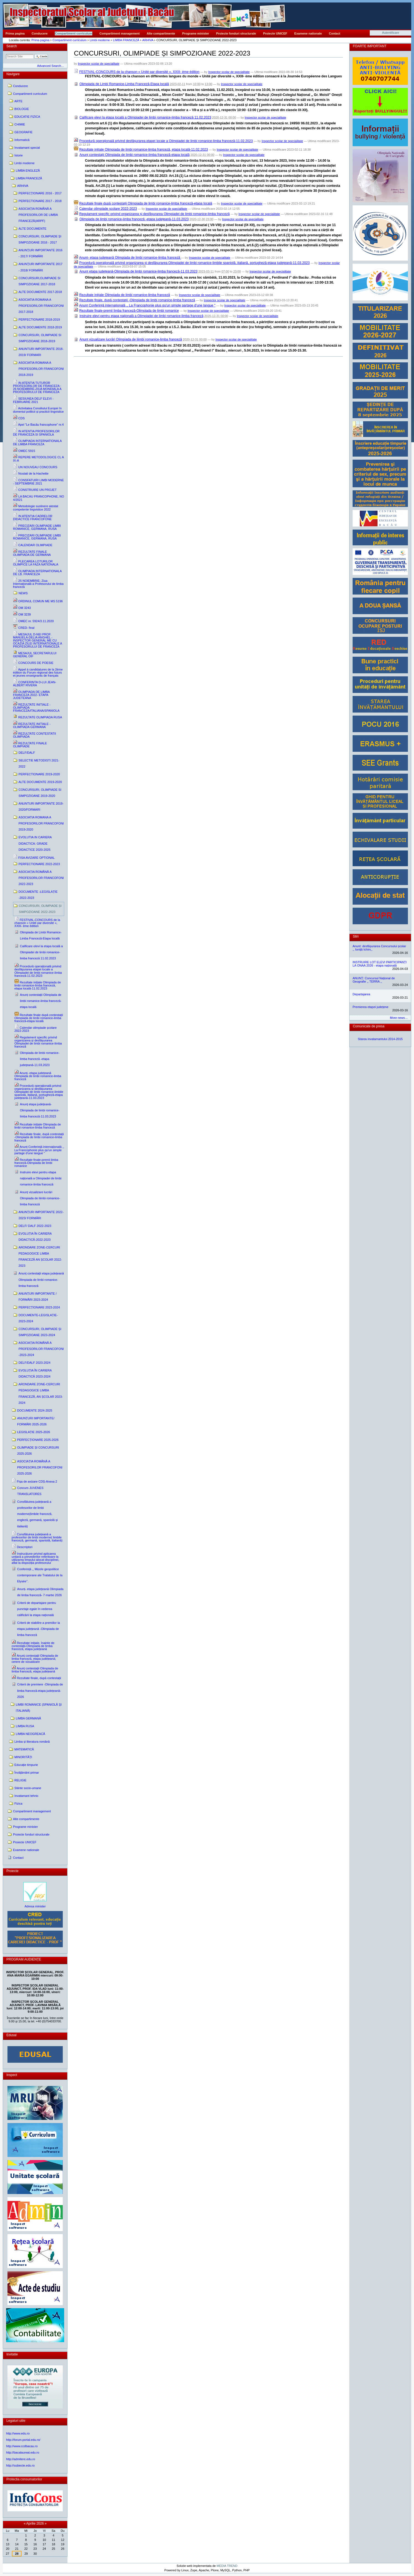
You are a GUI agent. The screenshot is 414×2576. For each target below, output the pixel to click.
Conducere (40, 33)
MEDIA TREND (227, 2565)
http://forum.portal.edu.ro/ (23, 2439)
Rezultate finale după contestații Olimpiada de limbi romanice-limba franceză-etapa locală (145, 203)
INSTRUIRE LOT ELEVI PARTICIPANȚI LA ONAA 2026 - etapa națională (380, 963)
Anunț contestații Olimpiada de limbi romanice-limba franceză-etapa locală (134, 155)
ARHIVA (147, 40)
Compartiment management (120, 33)
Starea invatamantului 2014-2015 (380, 1039)
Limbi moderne (100, 40)
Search (11, 46)
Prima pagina (15, 33)
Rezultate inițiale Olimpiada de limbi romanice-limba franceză (124, 295)
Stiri (356, 936)
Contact (334, 33)
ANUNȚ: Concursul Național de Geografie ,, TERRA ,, (374, 980)
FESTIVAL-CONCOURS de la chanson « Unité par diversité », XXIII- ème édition (139, 72)
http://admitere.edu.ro (20, 2459)
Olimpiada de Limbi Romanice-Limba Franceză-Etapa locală (124, 84)
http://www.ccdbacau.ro (22, 2446)
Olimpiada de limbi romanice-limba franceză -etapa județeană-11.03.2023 (134, 219)
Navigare (13, 74)
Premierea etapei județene (370, 1007)
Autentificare (390, 32)
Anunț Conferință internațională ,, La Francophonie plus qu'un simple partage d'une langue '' (147, 305)
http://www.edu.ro (18, 2433)
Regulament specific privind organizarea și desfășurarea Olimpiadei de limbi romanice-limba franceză (154, 214)
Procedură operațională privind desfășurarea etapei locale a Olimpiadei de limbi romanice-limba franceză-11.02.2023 (166, 141)
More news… (399, 1017)
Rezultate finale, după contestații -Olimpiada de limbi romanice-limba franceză (137, 300)
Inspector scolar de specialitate (98, 63)
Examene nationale (308, 33)
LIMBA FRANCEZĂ (126, 40)
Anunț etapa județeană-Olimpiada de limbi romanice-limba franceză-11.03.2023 (138, 271)
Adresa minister (35, 1906)
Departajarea (361, 994)
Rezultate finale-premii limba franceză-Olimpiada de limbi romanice (129, 311)
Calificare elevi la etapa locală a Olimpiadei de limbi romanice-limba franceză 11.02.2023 (145, 117)
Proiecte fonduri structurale (236, 33)
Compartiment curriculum (73, 33)
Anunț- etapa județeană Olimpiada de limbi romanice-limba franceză (130, 258)
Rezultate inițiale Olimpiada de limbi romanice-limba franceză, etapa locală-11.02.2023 (143, 149)
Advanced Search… (50, 65)
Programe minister (195, 33)
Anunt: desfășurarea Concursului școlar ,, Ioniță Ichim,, (379, 947)
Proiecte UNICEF (275, 33)
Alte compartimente (161, 33)
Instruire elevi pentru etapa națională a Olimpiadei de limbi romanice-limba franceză (141, 316)
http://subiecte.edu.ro (20, 2465)
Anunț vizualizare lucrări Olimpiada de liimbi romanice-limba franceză (130, 339)
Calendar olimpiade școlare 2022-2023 (108, 209)
